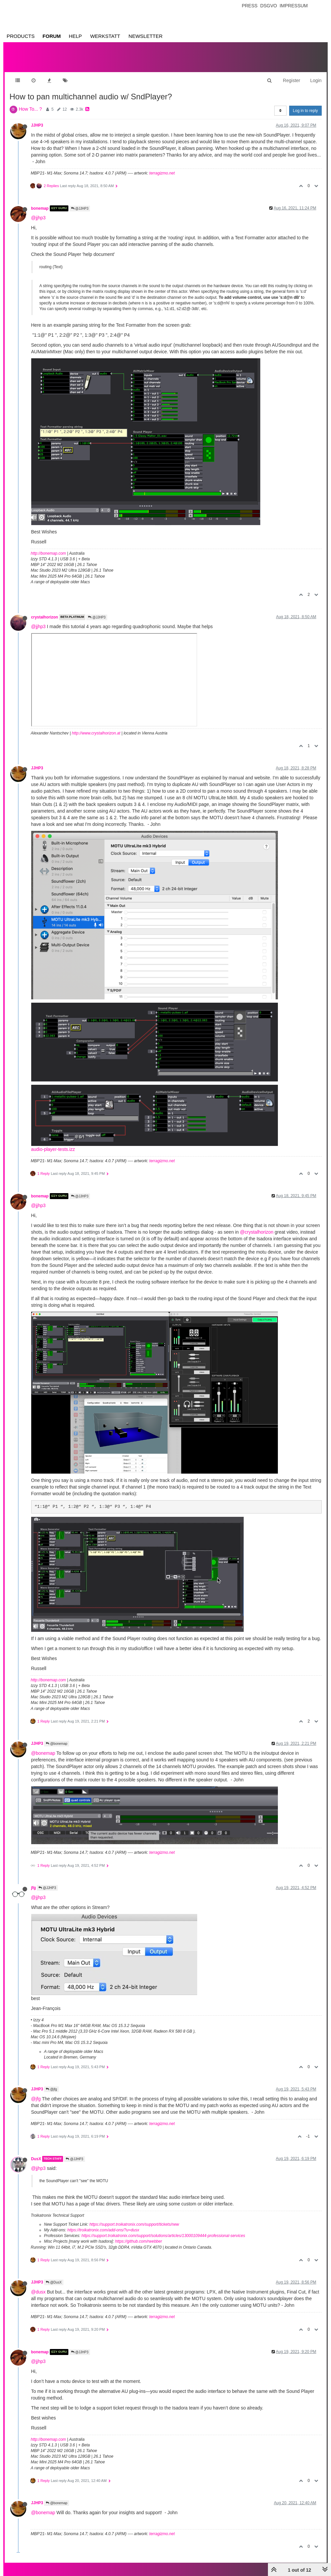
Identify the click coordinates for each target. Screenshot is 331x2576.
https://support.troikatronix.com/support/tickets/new (134, 2217)
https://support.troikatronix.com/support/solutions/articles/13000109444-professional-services (163, 2229)
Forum (51, 36)
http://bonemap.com (48, 546)
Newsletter (145, 36)
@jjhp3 (38, 211)
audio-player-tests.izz (53, 1142)
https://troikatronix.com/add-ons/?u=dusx (103, 2223)
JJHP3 (37, 118)
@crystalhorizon (257, 1225)
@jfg (51, 2082)
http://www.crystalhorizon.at (96, 726)
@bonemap (56, 1737)
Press (249, 5)
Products (21, 36)
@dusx (38, 2285)
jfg (33, 1881)
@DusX (53, 2276)
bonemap (40, 201)
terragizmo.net (162, 166)
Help (75, 36)
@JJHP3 (79, 202)
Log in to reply (305, 104)
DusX (36, 2152)
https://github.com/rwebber (138, 2234)
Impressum (294, 5)
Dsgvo (268, 5)
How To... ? (30, 102)
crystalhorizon (44, 610)
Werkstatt (105, 36)
